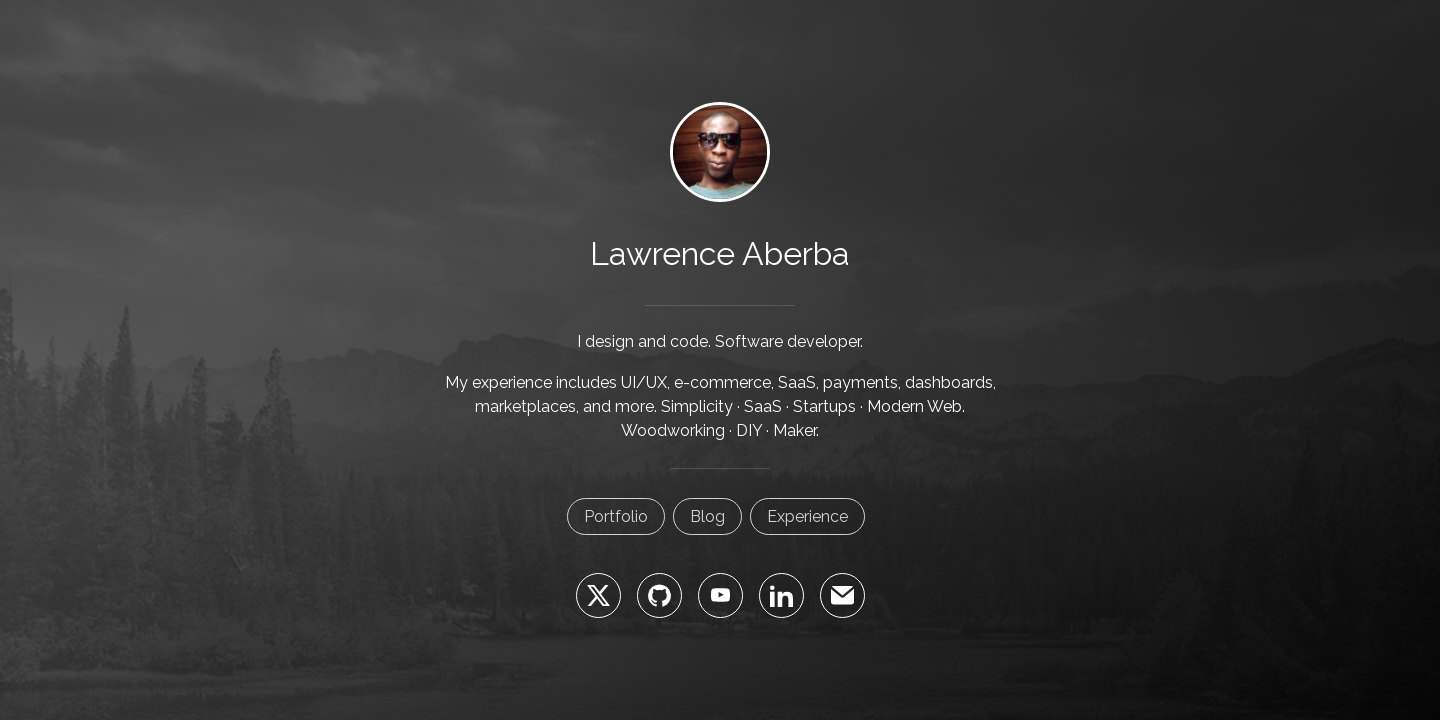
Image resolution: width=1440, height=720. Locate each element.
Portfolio (616, 516)
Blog (707, 516)
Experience (807, 516)
